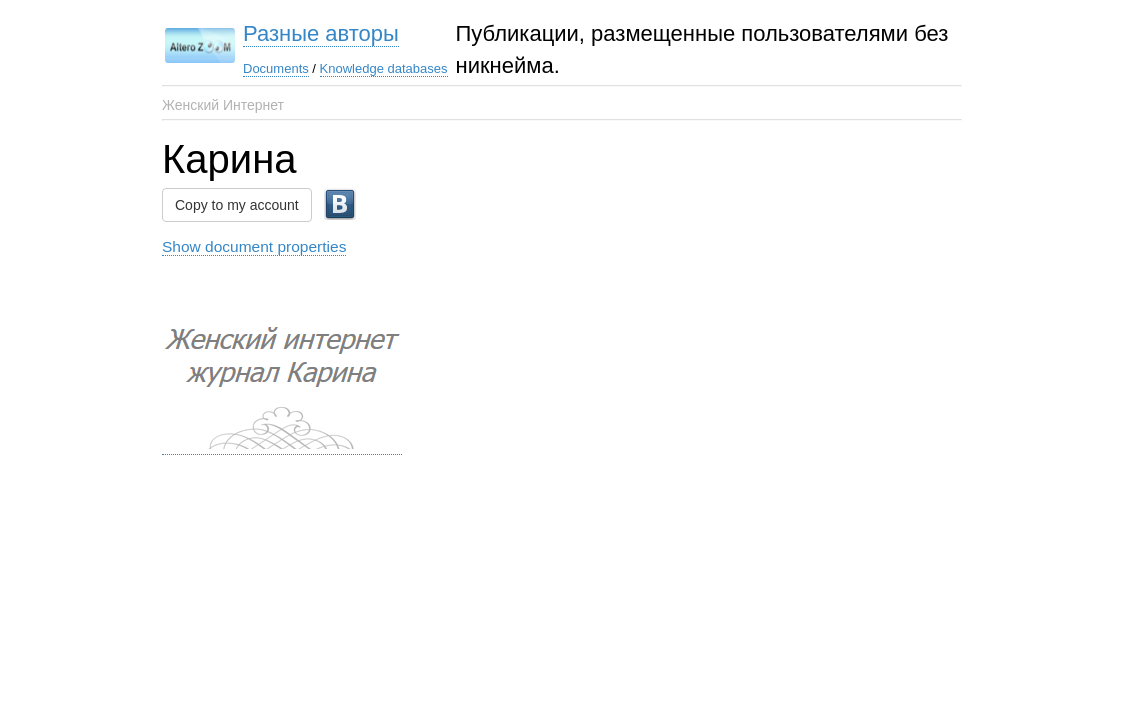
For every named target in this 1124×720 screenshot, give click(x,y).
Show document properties (254, 246)
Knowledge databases (384, 68)
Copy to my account (237, 205)
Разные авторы (321, 33)
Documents (276, 68)
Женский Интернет (223, 105)
